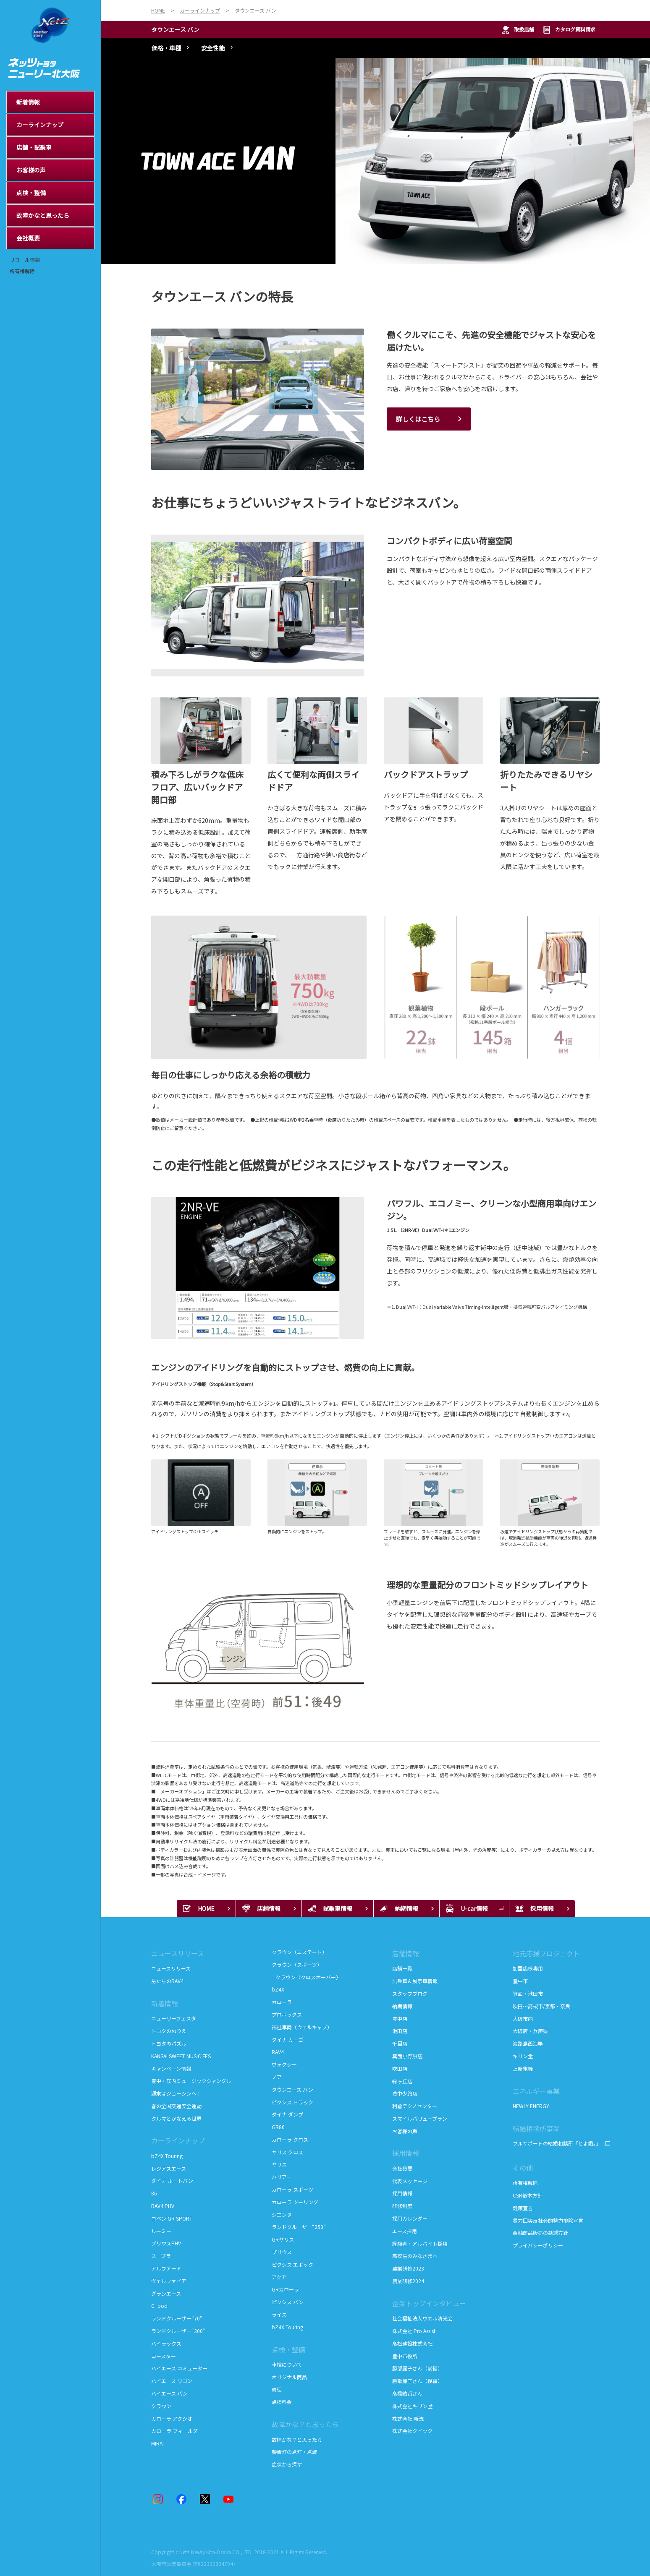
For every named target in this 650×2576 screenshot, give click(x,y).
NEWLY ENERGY (531, 2105)
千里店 (399, 2043)
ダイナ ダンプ (287, 2114)
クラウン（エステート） (299, 1951)
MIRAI (157, 2443)
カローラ (282, 2001)
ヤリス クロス (287, 2152)
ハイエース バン (169, 2393)
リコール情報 (25, 259)
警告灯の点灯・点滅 (294, 2451)
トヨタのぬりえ (168, 2030)
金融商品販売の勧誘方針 (540, 2232)
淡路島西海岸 (528, 2043)
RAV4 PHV (162, 2205)
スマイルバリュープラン (419, 2118)
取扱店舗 (517, 30)
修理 (277, 2389)
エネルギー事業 (536, 2091)
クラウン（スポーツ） (297, 1964)
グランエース (166, 2293)
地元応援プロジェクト (546, 1953)
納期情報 (402, 2006)
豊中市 (520, 1980)
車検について (287, 2364)
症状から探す (287, 2464)
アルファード (166, 2268)
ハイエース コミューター (179, 2368)
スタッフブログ (409, 1993)
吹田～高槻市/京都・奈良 (541, 2006)
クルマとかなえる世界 (176, 2118)
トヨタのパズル (168, 2043)
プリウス (282, 2251)
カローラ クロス (290, 2139)
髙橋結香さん (407, 2393)
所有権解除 (22, 271)
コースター (163, 2355)
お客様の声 (404, 2131)
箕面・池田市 (528, 1993)
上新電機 (523, 2068)
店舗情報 (405, 1953)
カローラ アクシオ (171, 2418)
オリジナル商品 (289, 2376)
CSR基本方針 (528, 2195)
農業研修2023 (408, 2268)
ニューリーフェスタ (173, 2018)
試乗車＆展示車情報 (415, 1980)
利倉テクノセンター (414, 2105)
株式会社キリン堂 (412, 2405)
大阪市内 (523, 2018)
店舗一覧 (403, 1968)
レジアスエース (168, 2168)
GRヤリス (283, 2239)
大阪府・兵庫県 (530, 2030)
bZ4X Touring (167, 2155)
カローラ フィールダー (177, 2430)
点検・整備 (288, 2349)
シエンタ (282, 2214)
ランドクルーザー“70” (176, 2318)
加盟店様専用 (528, 1968)
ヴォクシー (284, 2064)
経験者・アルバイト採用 (420, 2243)
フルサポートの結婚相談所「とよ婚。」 (556, 2143)
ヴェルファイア (168, 2280)
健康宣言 (523, 2207)
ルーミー (161, 2230)
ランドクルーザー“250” (299, 2226)
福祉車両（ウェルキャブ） (302, 2027)
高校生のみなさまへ (415, 2255)
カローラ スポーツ (292, 2189)
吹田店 (399, 2068)
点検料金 (282, 2401)
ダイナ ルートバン (172, 2180)
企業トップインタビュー (429, 2303)
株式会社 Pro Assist (413, 2330)
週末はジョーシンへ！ (176, 2093)
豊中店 (399, 2018)
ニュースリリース (177, 1953)
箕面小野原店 (407, 2055)
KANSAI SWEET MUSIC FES (181, 2055)
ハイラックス (166, 2343)
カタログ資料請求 (569, 30)
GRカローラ (285, 2289)
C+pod (159, 2305)
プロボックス (287, 2014)
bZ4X (278, 1989)
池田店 (399, 2030)
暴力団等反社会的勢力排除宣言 (548, 2220)
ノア (277, 2076)
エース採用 (404, 2230)
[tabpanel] (375, 161)
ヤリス (279, 2164)
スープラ (161, 2255)
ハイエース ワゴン (171, 2380)
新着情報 (164, 2003)
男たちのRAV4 (167, 1980)
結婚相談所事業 (536, 2128)
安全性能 (213, 48)
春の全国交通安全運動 (176, 2105)
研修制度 (402, 2205)
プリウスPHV (166, 2243)
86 (154, 2193)
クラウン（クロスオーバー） (306, 1977)
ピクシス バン (288, 2301)
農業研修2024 (408, 2280)
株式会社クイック (412, 2430)
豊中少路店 (404, 2093)
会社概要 (402, 2168)
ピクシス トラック (292, 2102)
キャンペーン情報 (171, 2068)
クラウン (161, 2405)
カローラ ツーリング (295, 2201)
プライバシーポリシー (538, 2245)
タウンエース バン (175, 29)
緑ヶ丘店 (402, 2081)
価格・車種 (166, 48)
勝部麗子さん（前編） (417, 2368)
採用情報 (405, 2153)
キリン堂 (523, 2055)
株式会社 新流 (408, 2418)
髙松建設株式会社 (412, 2343)
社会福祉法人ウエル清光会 (422, 2318)
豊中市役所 (404, 2355)
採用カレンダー (409, 2218)
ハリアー (281, 2176)
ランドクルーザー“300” (178, 2330)
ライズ (279, 2314)
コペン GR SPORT (171, 2218)
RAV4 (278, 2051)
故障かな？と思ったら (305, 2424)
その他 (523, 2168)
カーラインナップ (178, 2140)
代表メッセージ (409, 2181)
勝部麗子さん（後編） (417, 2380)
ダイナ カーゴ (287, 2039)
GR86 (278, 2126)
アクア (279, 2277)
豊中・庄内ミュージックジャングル (191, 2080)
